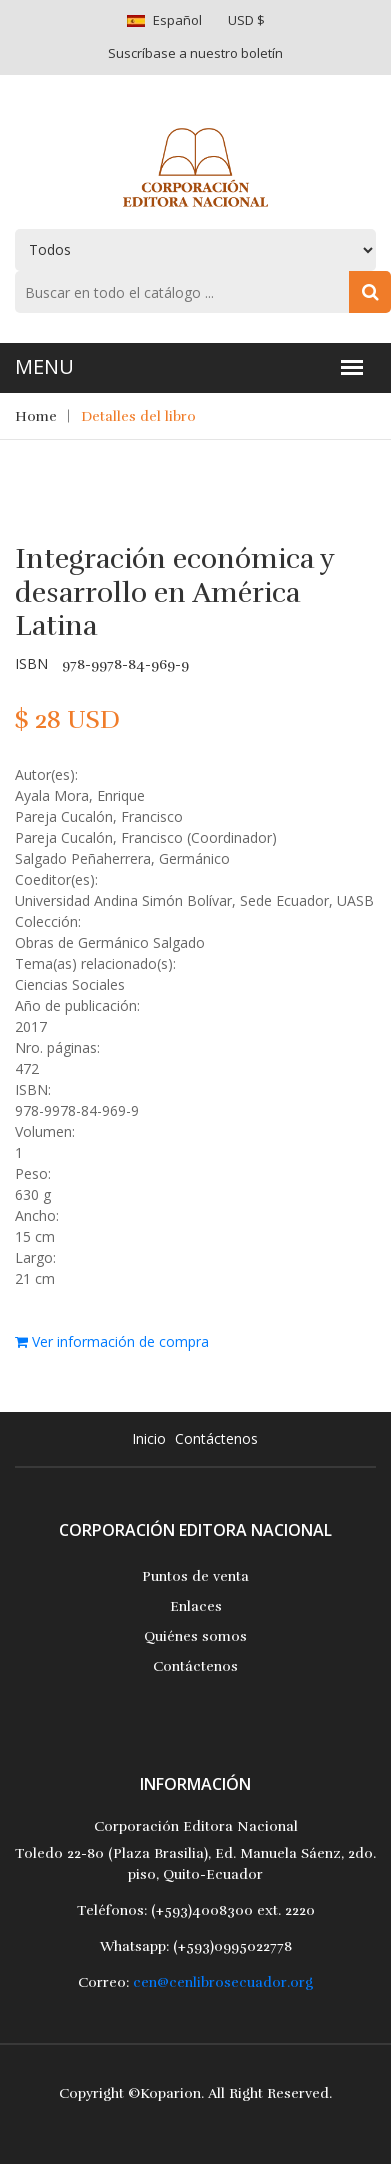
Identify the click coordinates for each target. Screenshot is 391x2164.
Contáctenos (216, 1438)
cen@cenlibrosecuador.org (223, 1982)
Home (36, 416)
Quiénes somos (195, 1636)
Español (177, 20)
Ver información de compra (112, 1341)
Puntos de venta (195, 1576)
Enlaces (196, 1606)
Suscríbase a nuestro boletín (195, 53)
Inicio (149, 1438)
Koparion (170, 2093)
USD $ (246, 20)
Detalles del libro (138, 416)
